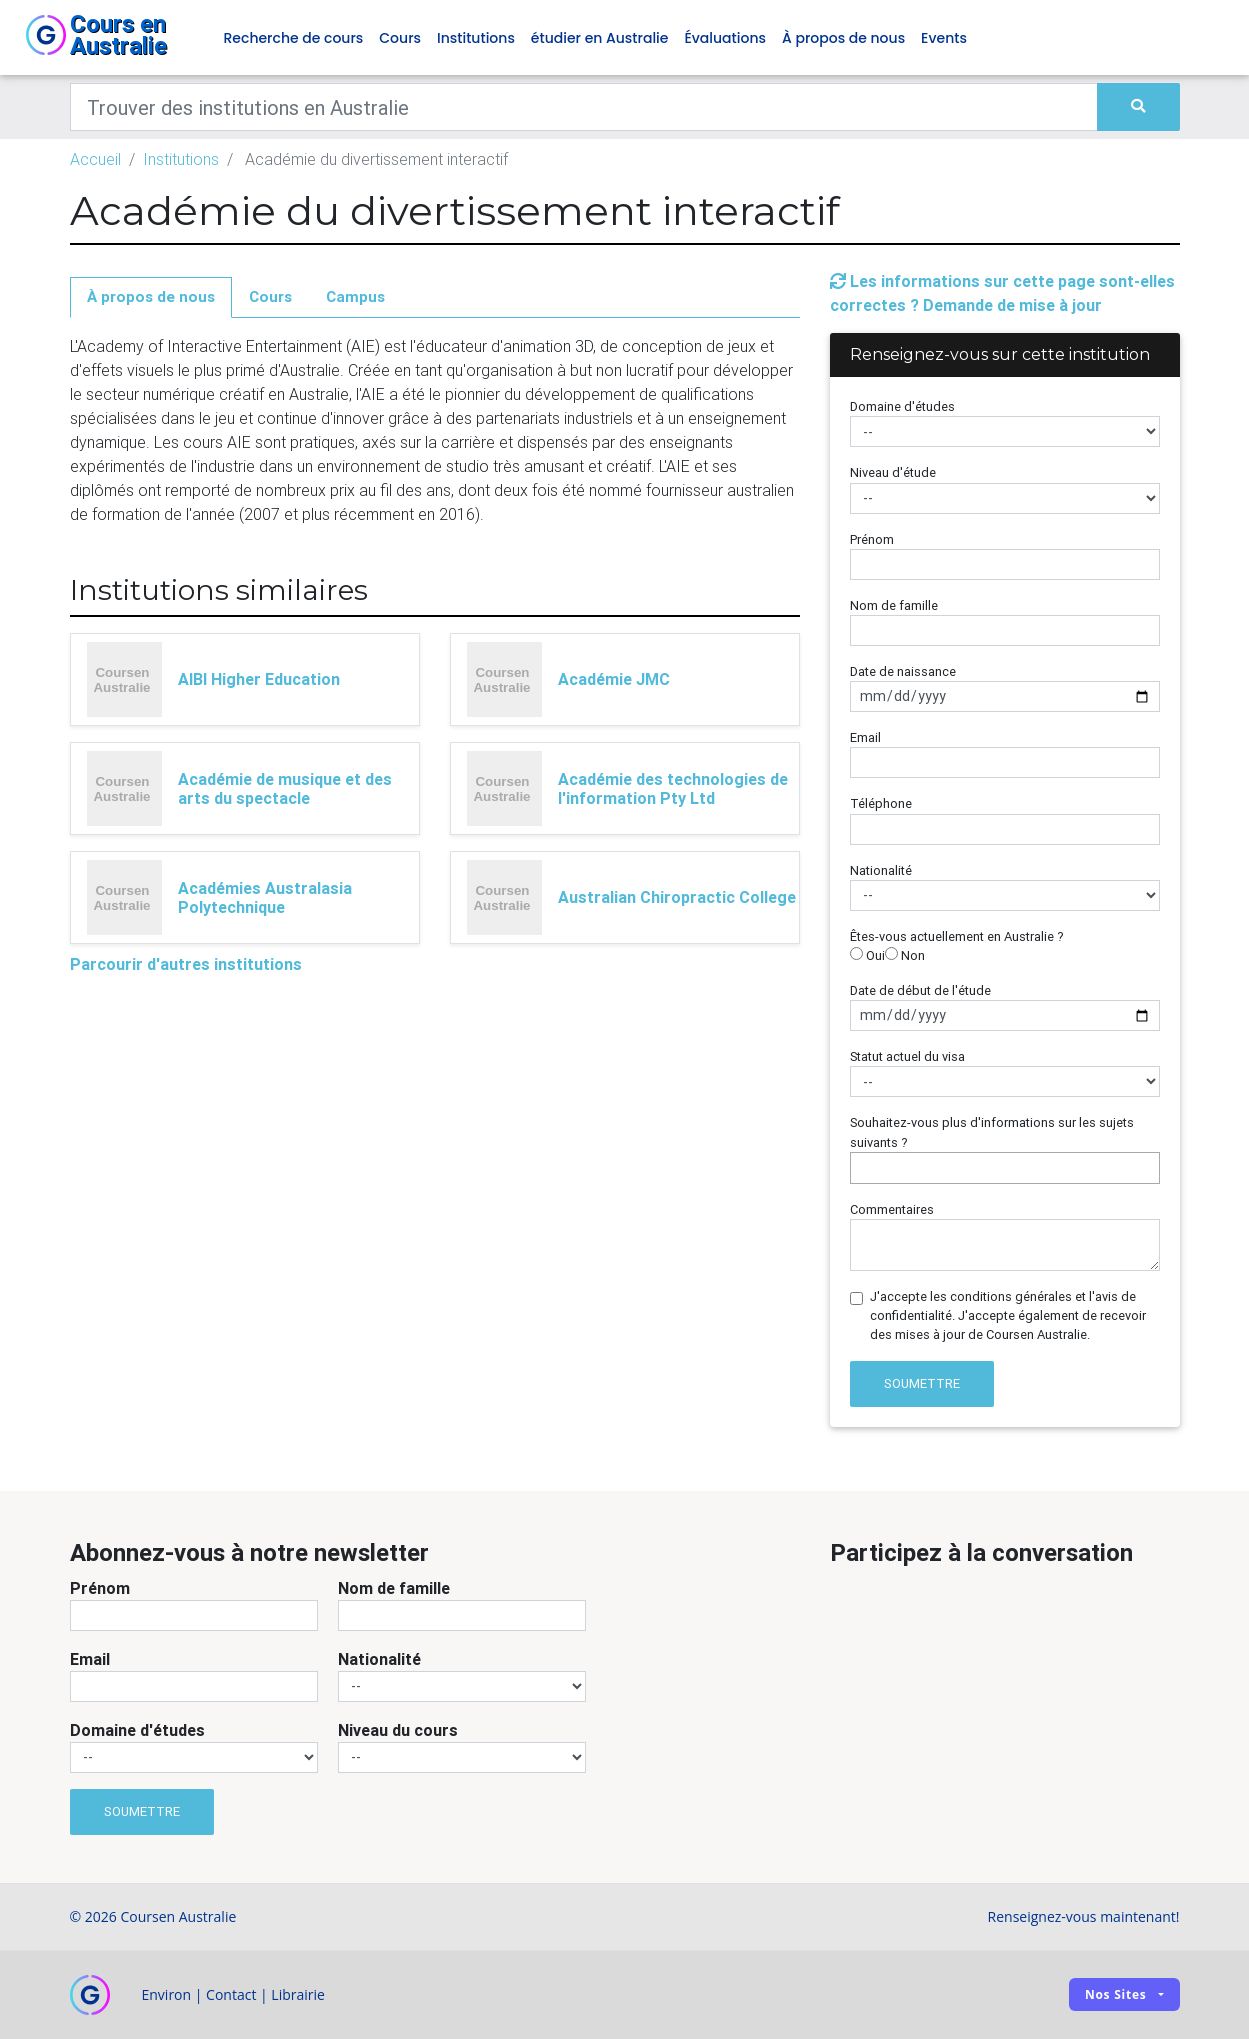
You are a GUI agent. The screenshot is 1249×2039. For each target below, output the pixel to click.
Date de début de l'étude (920, 990)
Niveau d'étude (893, 472)
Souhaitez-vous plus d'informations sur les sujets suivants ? (992, 1132)
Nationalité (881, 870)
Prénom (872, 539)
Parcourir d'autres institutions (186, 964)
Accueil (95, 159)
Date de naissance (903, 671)
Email (865, 737)
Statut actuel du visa (907, 1056)
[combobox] (1005, 1168)
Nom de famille (894, 605)
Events (944, 38)
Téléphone (881, 803)
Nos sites (1116, 1994)
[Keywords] (584, 107)
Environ (167, 1994)
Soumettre (922, 1383)
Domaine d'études (902, 406)
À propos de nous (843, 38)
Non (905, 955)
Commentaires (892, 1209)
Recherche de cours (294, 38)
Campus (355, 296)
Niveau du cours (398, 1730)
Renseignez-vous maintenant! (1084, 1916)
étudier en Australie (600, 38)
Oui (867, 955)
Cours (400, 38)
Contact (231, 1994)
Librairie (298, 1994)
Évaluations (725, 38)
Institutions (476, 38)
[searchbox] (861, 1167)
